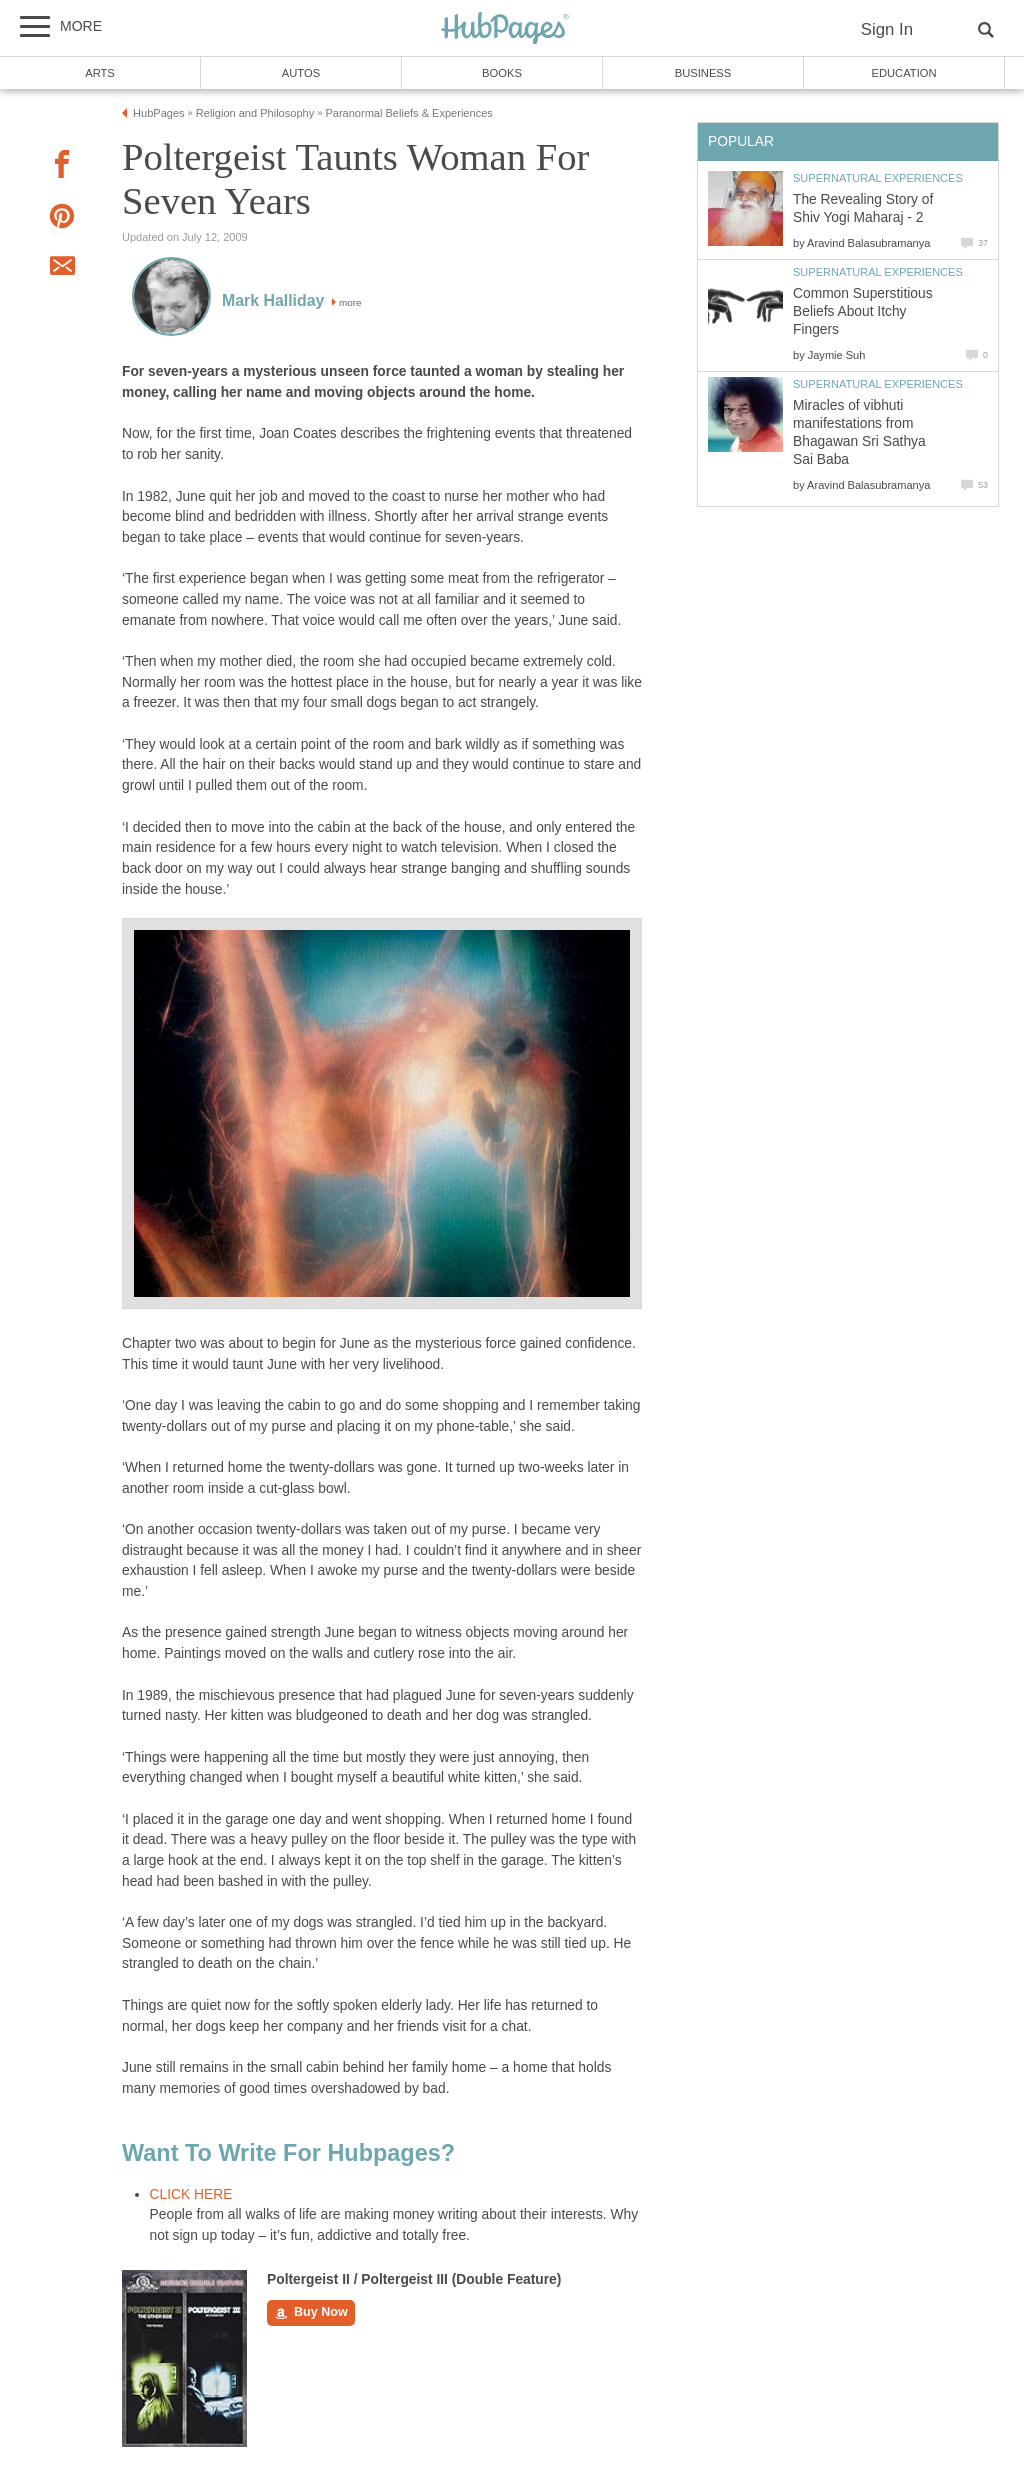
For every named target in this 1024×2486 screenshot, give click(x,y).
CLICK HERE (191, 2194)
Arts (100, 73)
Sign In (887, 29)
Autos (301, 73)
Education (903, 73)
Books (502, 73)
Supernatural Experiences (878, 178)
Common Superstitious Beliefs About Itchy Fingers (863, 311)
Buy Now (311, 2313)
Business (703, 73)
